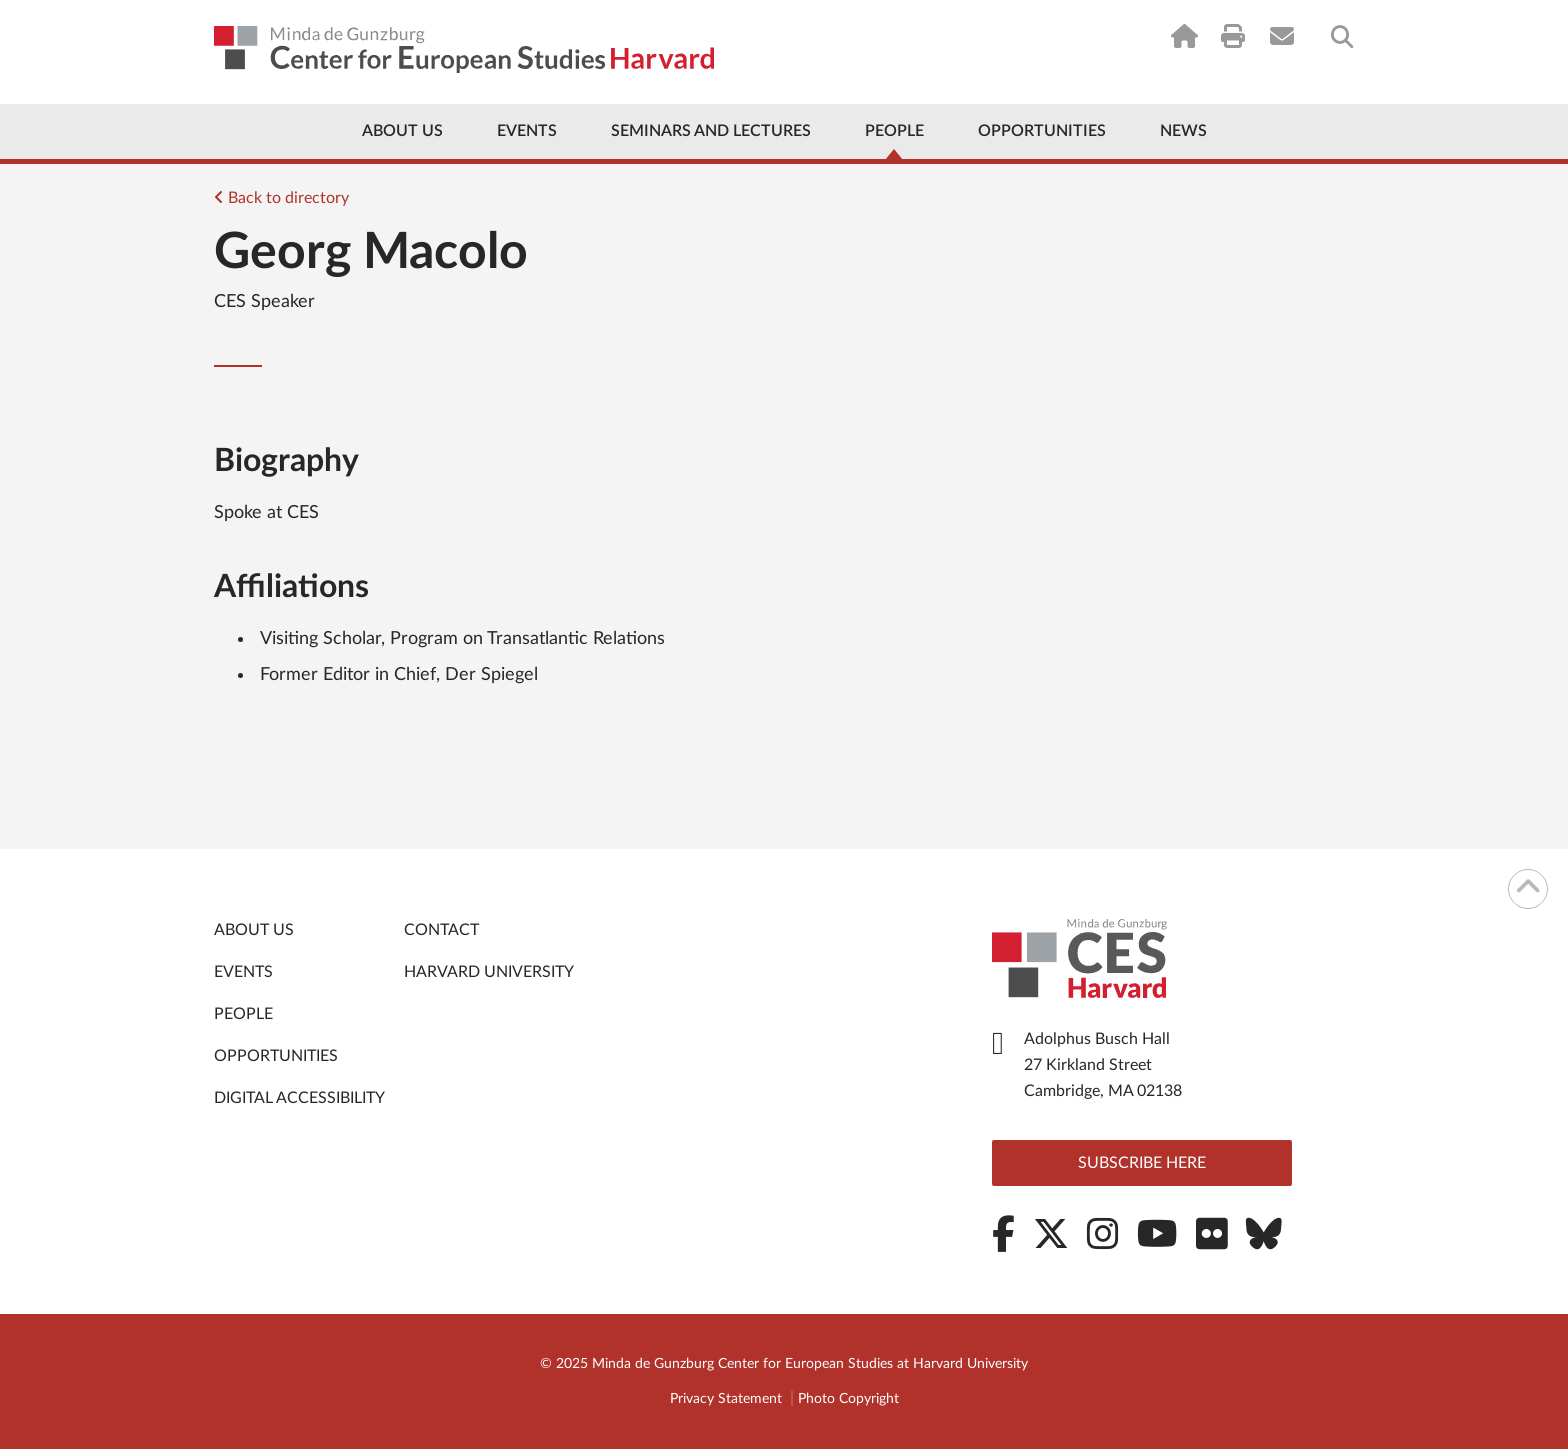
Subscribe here (1142, 1163)
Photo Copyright (848, 1399)
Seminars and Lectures (711, 131)
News (1183, 131)
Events (527, 131)
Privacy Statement (726, 1399)
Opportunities (1042, 131)
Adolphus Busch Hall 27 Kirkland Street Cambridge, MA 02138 (1103, 1065)
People (894, 131)
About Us (402, 131)
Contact (441, 930)
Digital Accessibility (299, 1098)
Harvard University (489, 972)
